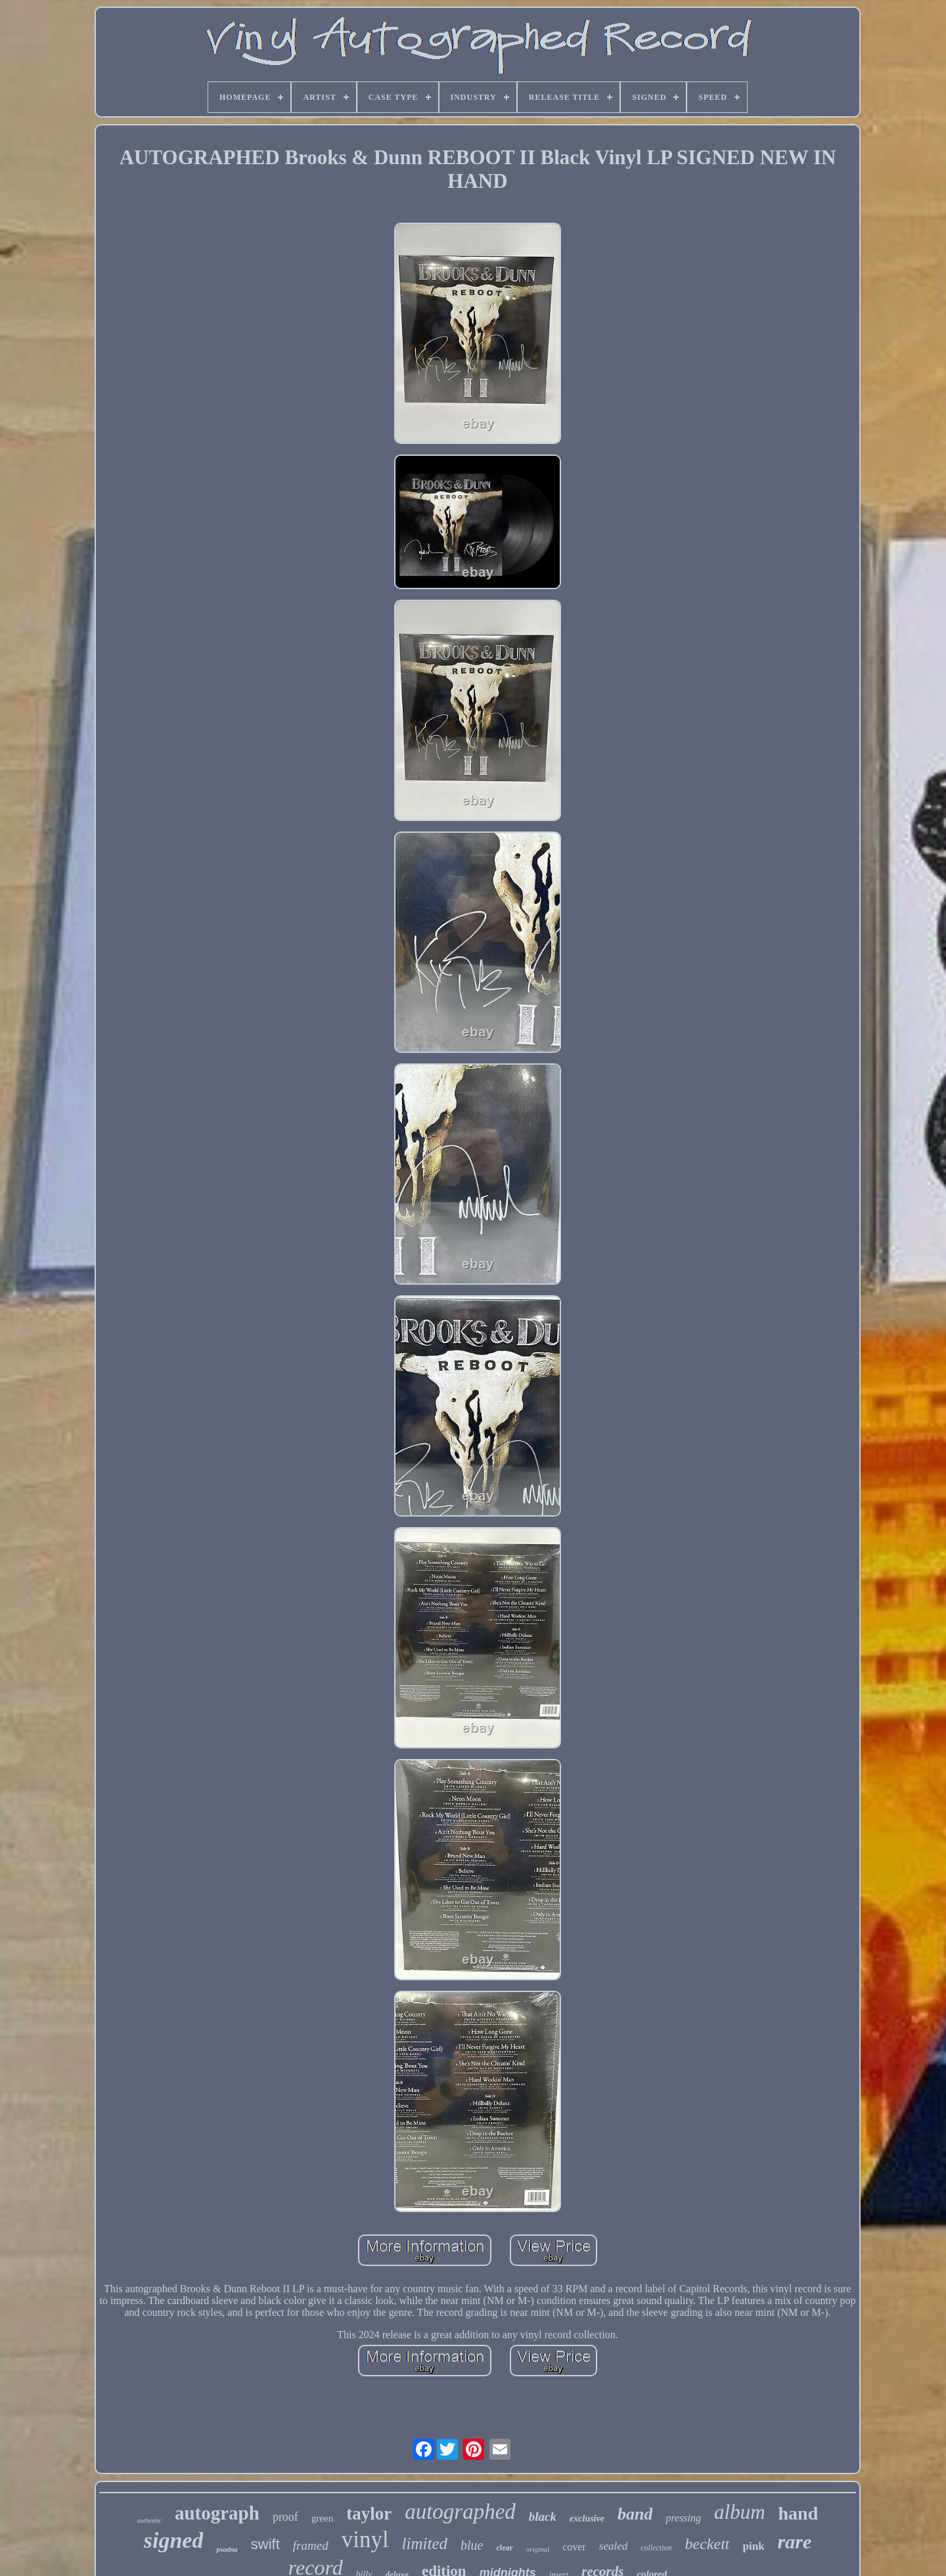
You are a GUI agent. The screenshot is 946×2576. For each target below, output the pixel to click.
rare (795, 2541)
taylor (369, 2513)
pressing (683, 2517)
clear (504, 2547)
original (537, 2549)
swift (265, 2544)
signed (174, 2540)
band (635, 2513)
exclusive (587, 2518)
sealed (613, 2546)
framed (310, 2545)
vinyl (365, 2539)
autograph (217, 2512)
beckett (707, 2543)
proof (285, 2516)
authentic (149, 2520)
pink (754, 2546)
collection (656, 2547)
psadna (226, 2549)
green (322, 2518)
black (542, 2516)
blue (472, 2545)
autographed (460, 2511)
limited (424, 2543)
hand (798, 2513)
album (739, 2511)
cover (574, 2546)
